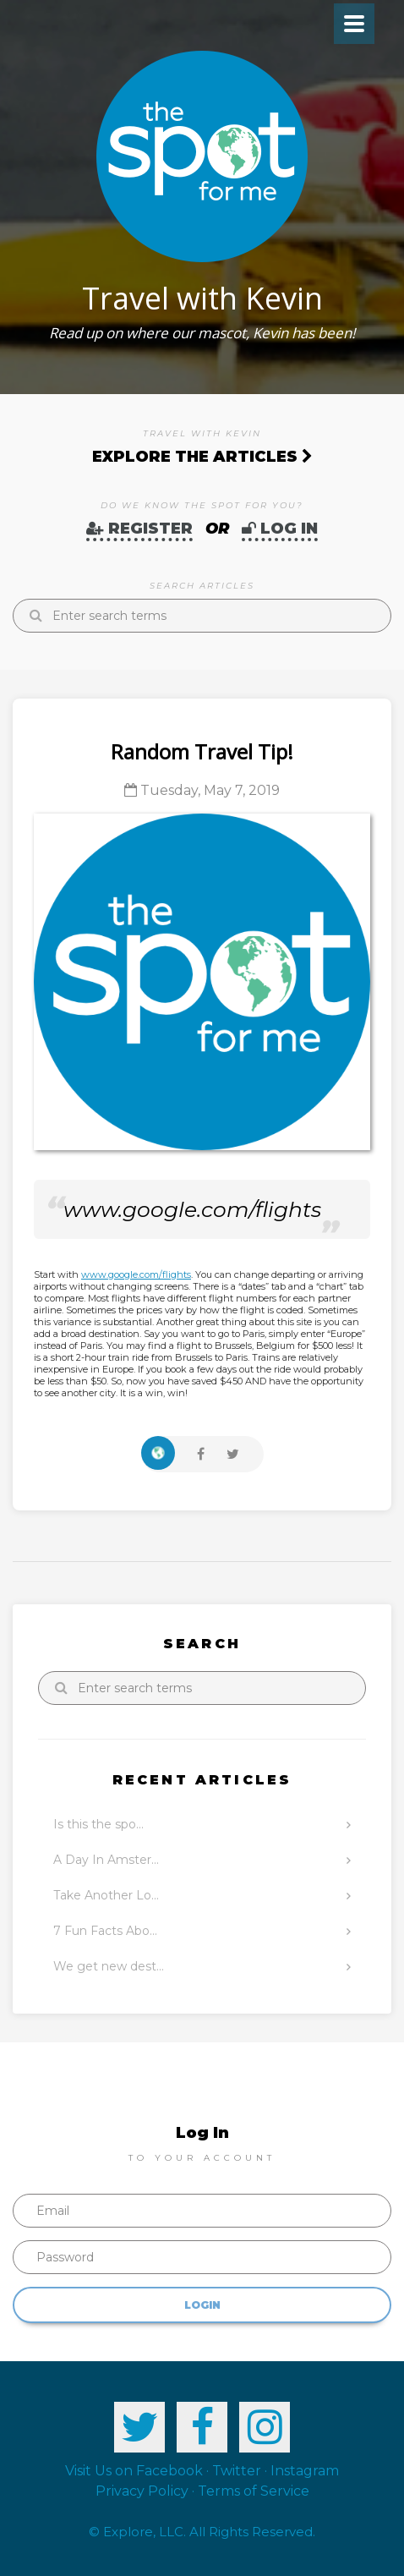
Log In (280, 528)
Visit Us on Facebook (134, 2471)
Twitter (236, 2471)
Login (202, 2305)
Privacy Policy (142, 2491)
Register (139, 528)
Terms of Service (253, 2491)
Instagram (304, 2471)
